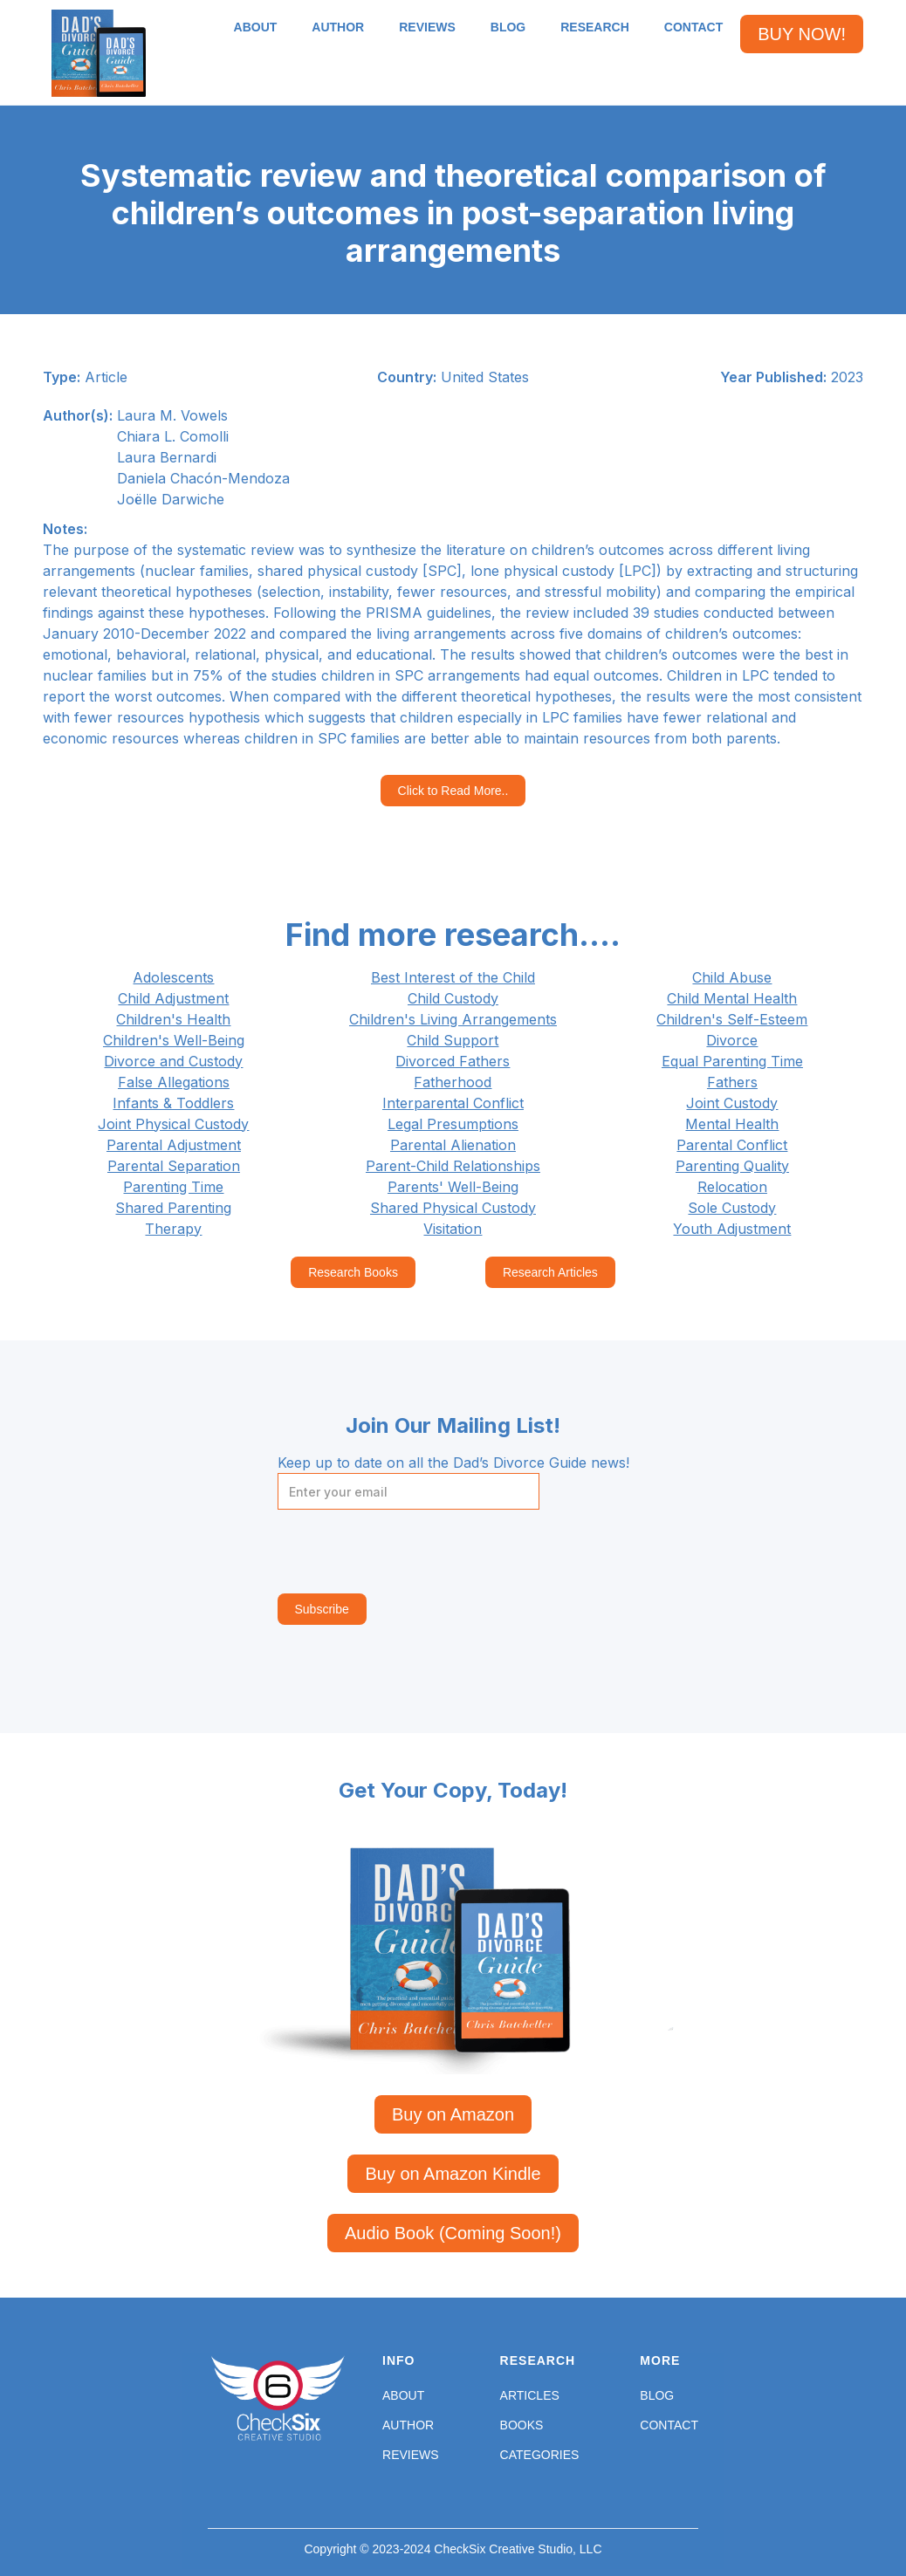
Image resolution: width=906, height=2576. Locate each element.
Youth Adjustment (732, 1228)
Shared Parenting (173, 1207)
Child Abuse (732, 977)
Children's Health (173, 1019)
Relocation (732, 1187)
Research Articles (550, 1272)
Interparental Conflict (453, 1103)
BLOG (508, 27)
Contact (669, 2425)
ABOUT (256, 27)
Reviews (410, 2455)
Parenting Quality (732, 1166)
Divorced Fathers (452, 1061)
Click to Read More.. (453, 791)
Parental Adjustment (173, 1145)
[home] (98, 53)
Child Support (452, 1040)
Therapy (173, 1228)
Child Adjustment (173, 998)
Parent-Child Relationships (453, 1166)
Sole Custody (732, 1207)
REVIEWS (427, 27)
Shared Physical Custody (453, 1207)
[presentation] (410, 1552)
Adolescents (173, 977)
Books (522, 2425)
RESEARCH (594, 27)
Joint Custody (732, 1103)
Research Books (353, 1272)
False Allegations (174, 1082)
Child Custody (453, 998)
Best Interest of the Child (453, 977)
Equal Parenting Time (732, 1061)
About (403, 2395)
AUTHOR (338, 27)
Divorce (732, 1040)
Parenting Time (173, 1187)
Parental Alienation (453, 1145)
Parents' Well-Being (453, 1187)
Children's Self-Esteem (731, 1019)
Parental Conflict (731, 1145)
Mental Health (732, 1124)
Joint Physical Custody (173, 1124)
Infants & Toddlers (173, 1103)
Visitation (452, 1228)
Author (408, 2425)
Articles (529, 2395)
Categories (540, 2455)
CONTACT (693, 27)
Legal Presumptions (453, 1124)
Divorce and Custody (173, 1061)
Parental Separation (173, 1166)
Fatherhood (452, 1082)
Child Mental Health (732, 998)
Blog (657, 2395)
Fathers (732, 1082)
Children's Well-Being (173, 1040)
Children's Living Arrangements (453, 1019)
